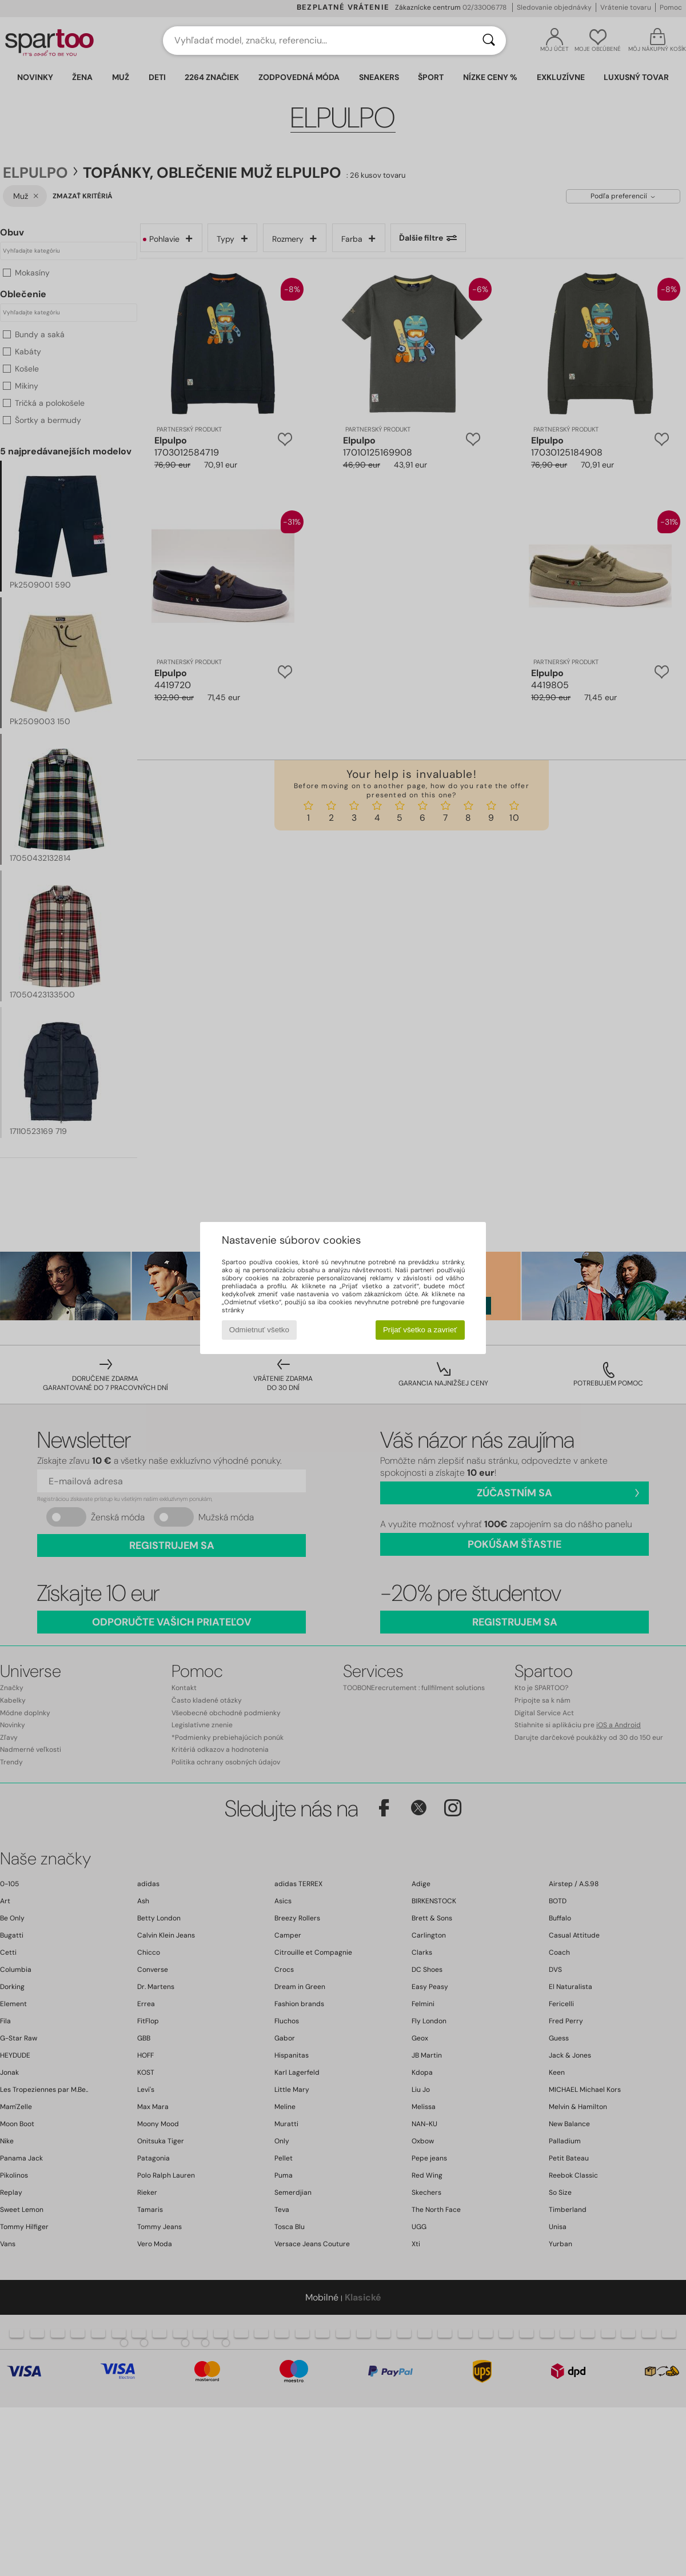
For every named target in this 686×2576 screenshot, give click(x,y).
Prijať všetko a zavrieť (420, 1329)
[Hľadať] (488, 40)
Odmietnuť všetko (259, 1329)
